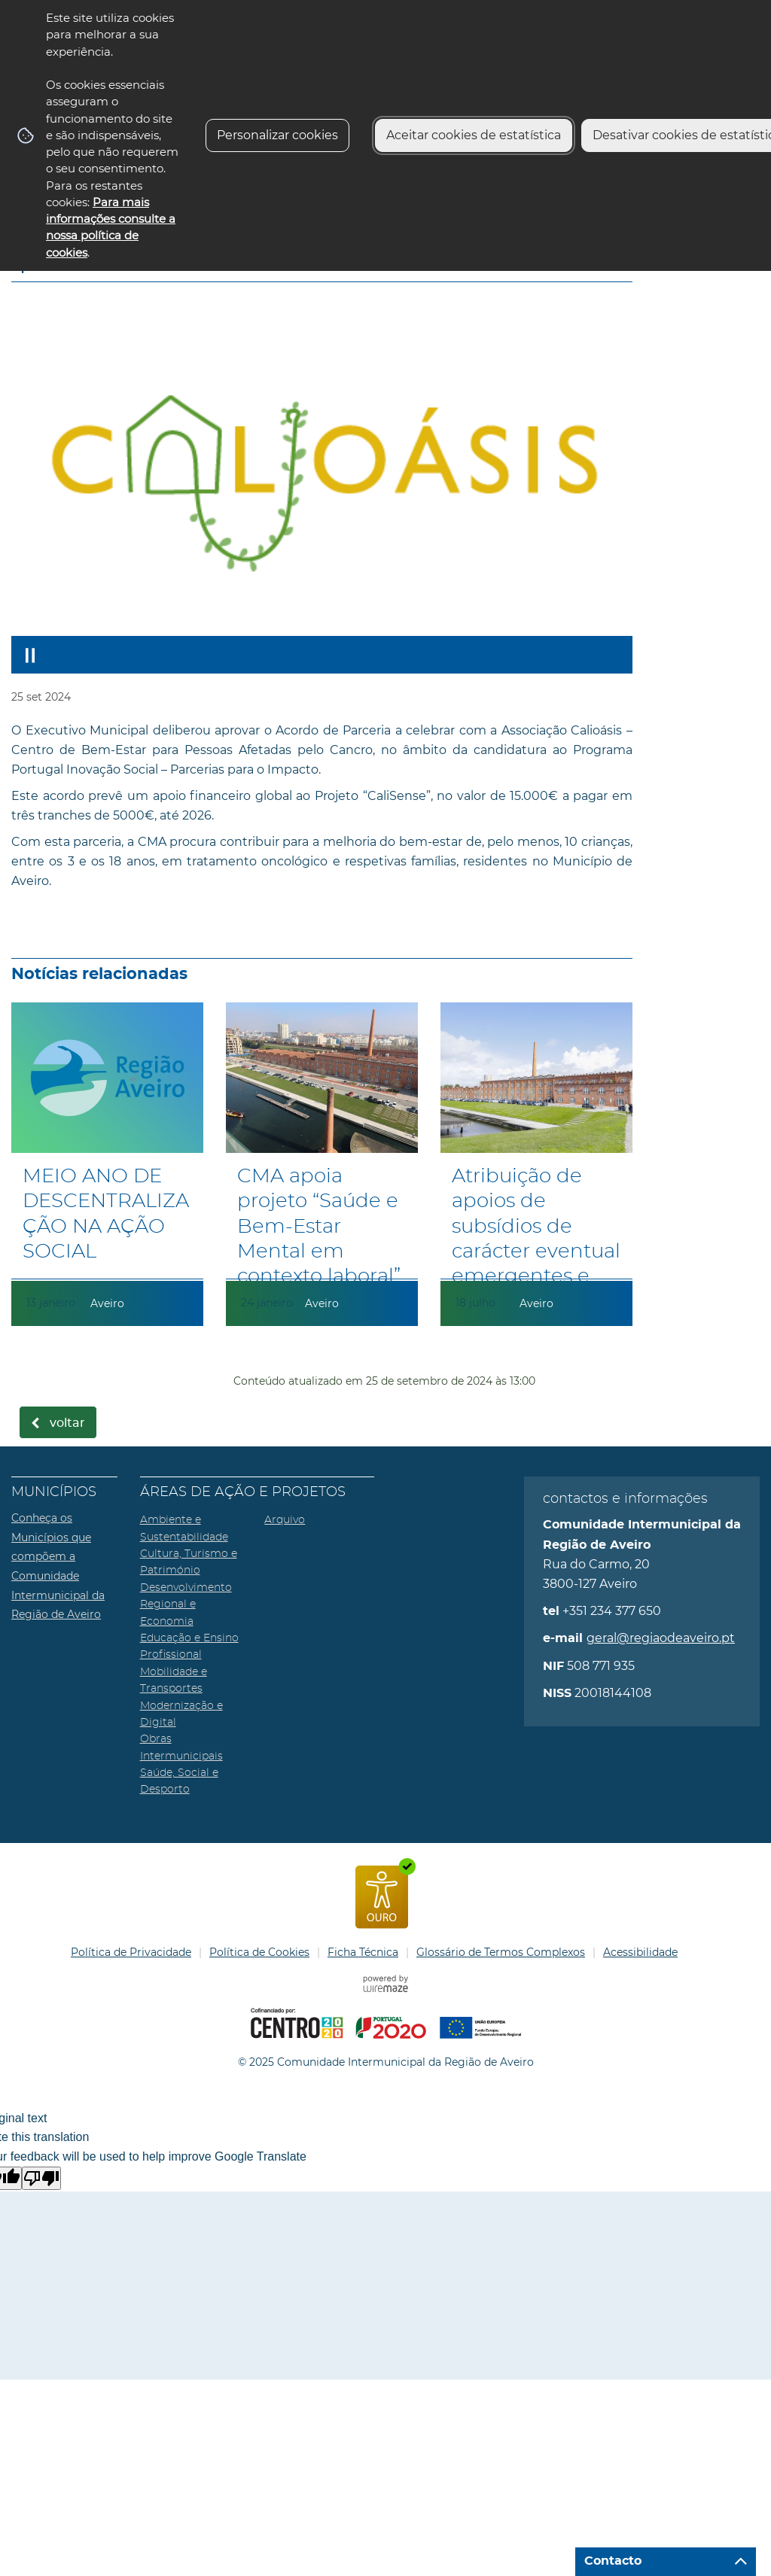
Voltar (67, 1423)
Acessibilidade (640, 1952)
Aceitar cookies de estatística (473, 135)
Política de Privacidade (131, 1952)
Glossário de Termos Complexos (500, 1952)
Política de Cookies (259, 1952)
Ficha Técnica (363, 1952)
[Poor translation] (41, 2178)
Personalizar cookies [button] (277, 135)
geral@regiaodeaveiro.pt (661, 1638)
